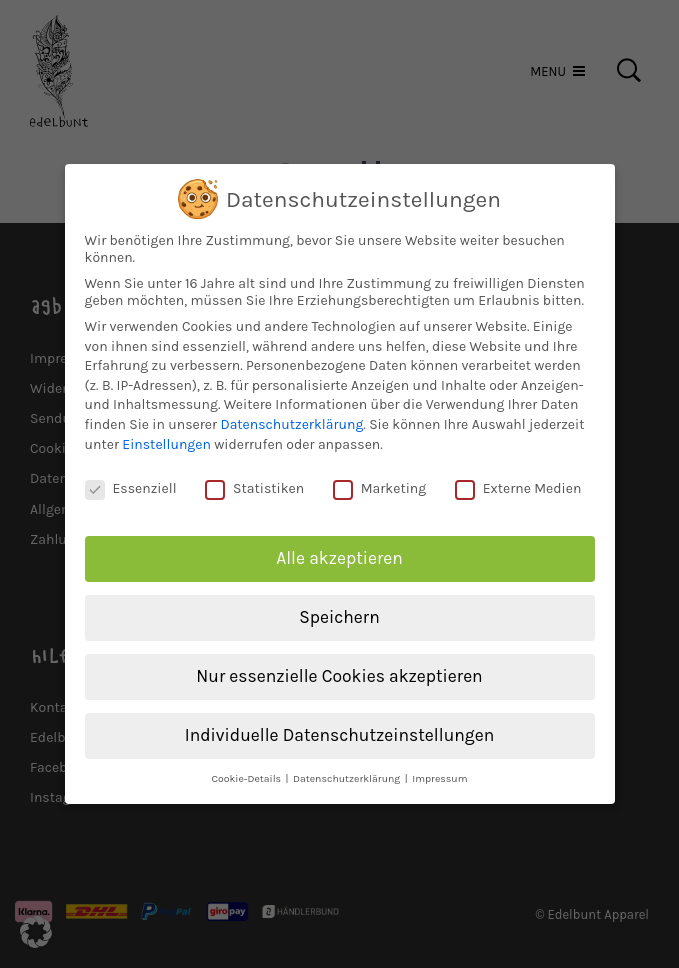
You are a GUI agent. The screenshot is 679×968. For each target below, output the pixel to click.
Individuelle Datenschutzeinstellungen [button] (339, 724)
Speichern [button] (339, 606)
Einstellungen (166, 433)
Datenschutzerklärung (291, 413)
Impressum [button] (439, 767)
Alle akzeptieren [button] (339, 548)
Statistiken (254, 478)
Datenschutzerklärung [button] (348, 767)
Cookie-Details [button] (247, 767)
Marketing (380, 478)
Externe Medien (518, 478)
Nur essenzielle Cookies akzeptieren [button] (339, 665)
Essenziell (131, 478)
